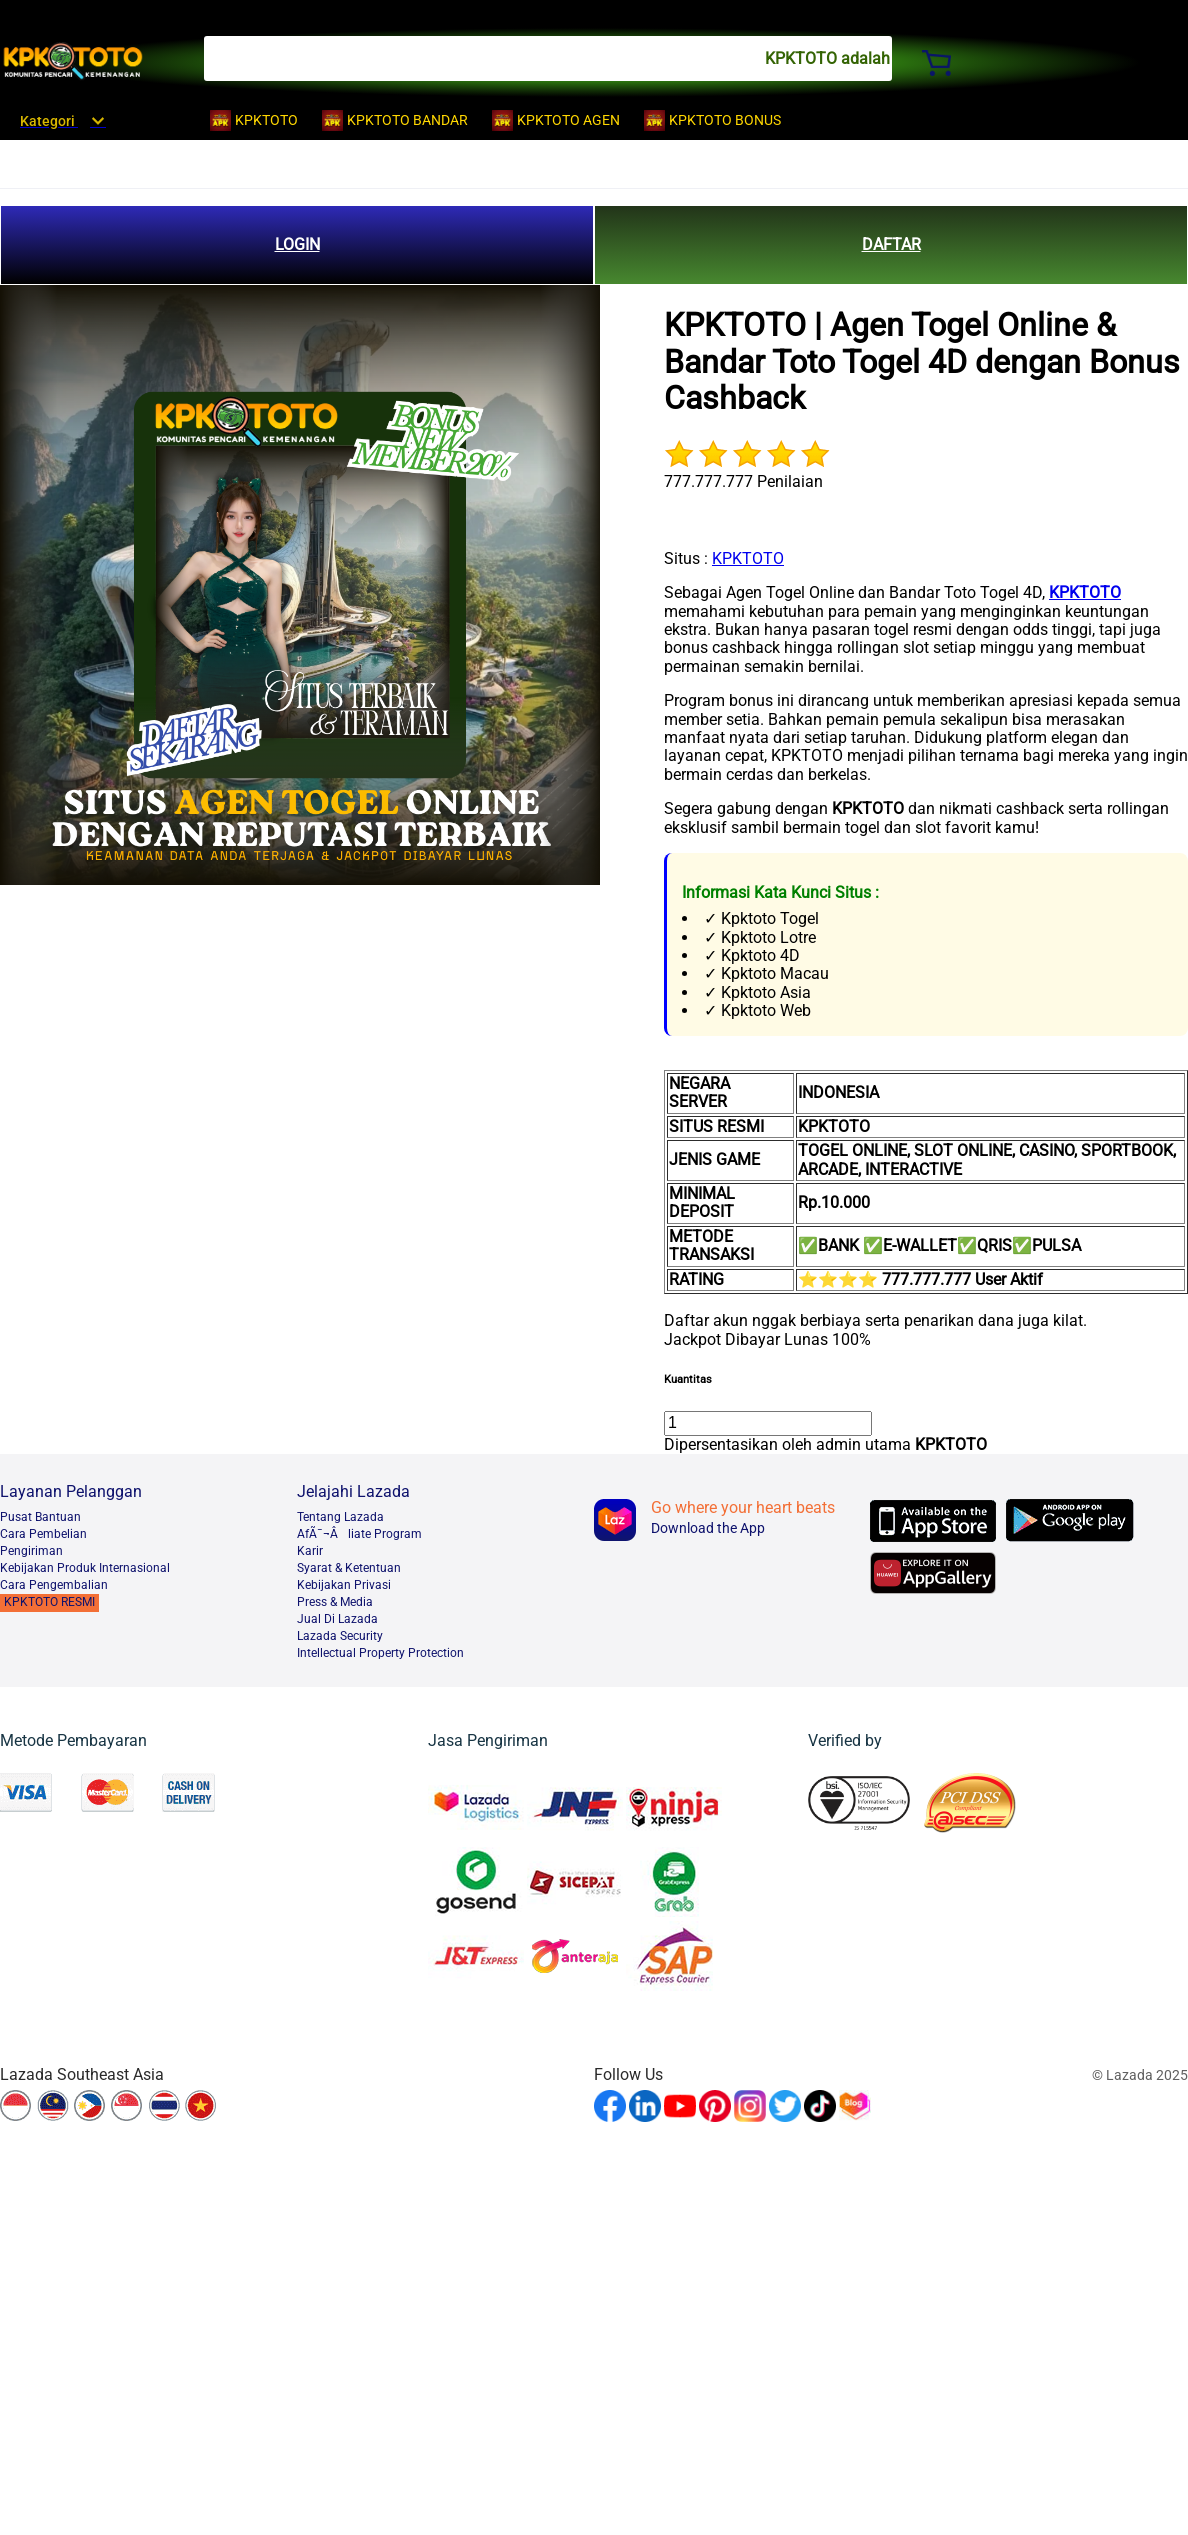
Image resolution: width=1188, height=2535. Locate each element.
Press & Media (335, 1602)
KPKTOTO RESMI (49, 1602)
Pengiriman (31, 1551)
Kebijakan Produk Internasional (85, 1568)
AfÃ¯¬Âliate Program (359, 1534)
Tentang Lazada (340, 1517)
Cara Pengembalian (54, 1585)
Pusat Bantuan (40, 1517)
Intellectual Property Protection (380, 1653)
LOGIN (297, 244)
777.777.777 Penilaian (743, 481)
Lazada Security (340, 1636)
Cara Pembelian (43, 1534)
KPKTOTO (748, 558)
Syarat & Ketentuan (349, 1568)
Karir (310, 1551)
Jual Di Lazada (337, 1619)
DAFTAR (891, 244)
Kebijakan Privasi (344, 1585)
